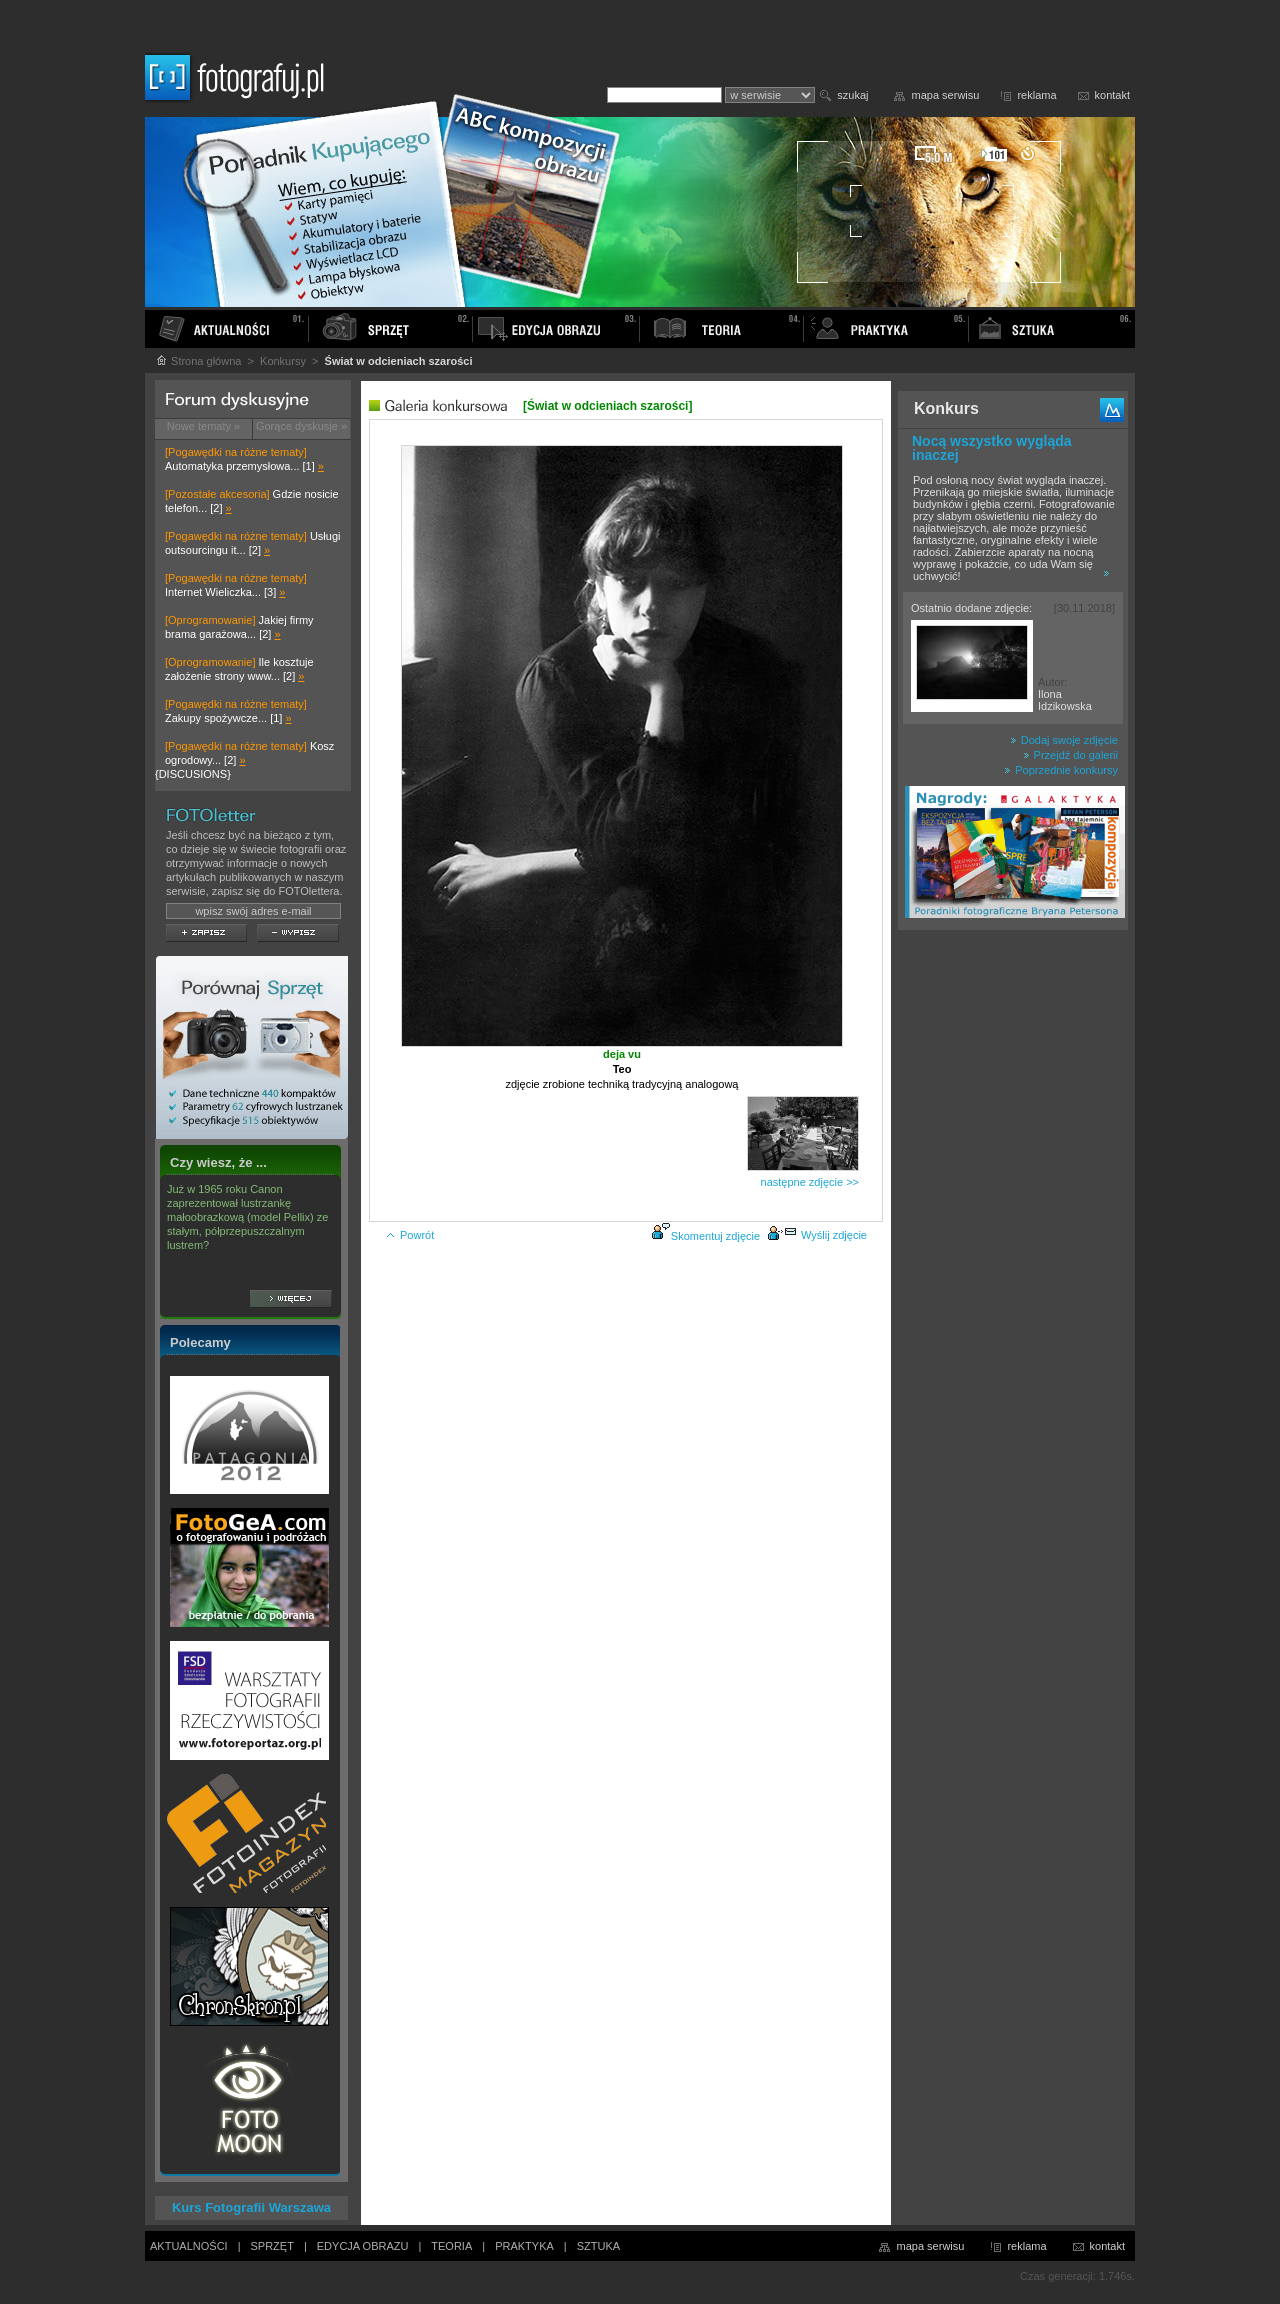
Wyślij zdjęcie (817, 1235)
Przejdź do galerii (1070, 755)
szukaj (852, 95)
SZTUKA (598, 2246)
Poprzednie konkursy (1061, 770)
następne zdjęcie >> (810, 1182)
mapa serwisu (946, 95)
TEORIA (451, 2246)
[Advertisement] (1013, 1254)
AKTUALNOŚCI (189, 2246)
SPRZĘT (272, 2246)
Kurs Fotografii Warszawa (251, 2207)
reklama (1036, 95)
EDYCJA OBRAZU (363, 2246)
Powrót (409, 1235)
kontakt (1112, 95)
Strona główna (198, 361)
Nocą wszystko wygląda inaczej (992, 448)
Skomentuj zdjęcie (715, 1236)
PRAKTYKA (524, 2246)
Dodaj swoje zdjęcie (1064, 740)
